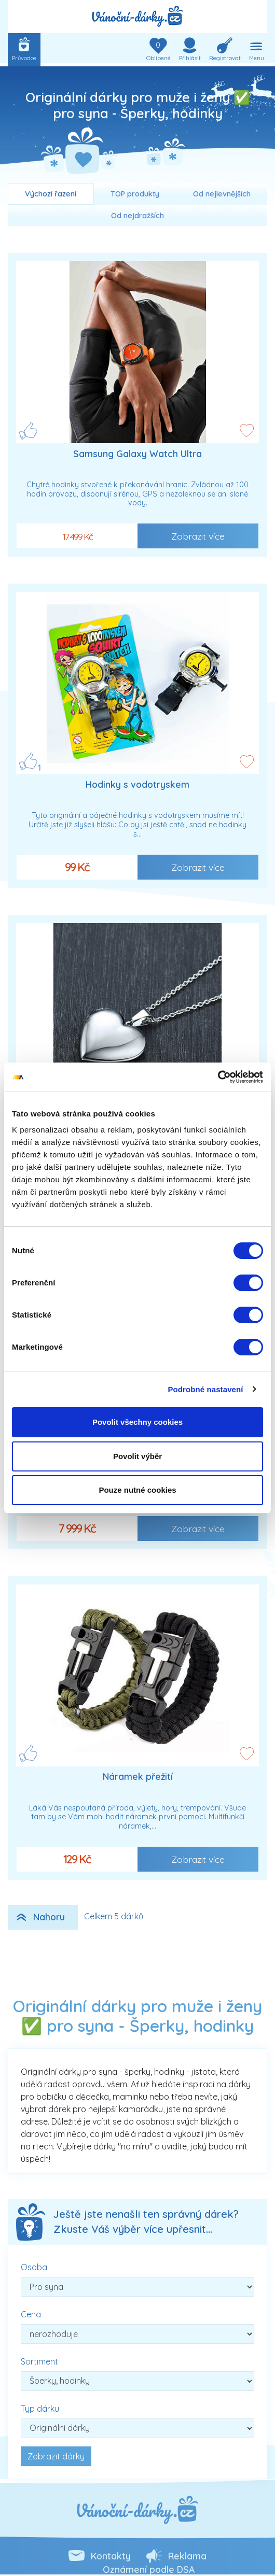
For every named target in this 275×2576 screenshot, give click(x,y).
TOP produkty (135, 194)
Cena (31, 2314)
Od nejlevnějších (222, 194)
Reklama (187, 2555)
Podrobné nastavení (205, 1389)
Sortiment (39, 2361)
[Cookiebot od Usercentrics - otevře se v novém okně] (217, 1077)
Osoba (34, 2267)
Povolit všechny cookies (137, 1422)
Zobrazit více (198, 536)
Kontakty (111, 2555)
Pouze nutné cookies (137, 1489)
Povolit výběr (137, 1456)
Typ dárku (40, 2408)
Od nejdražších (137, 215)
